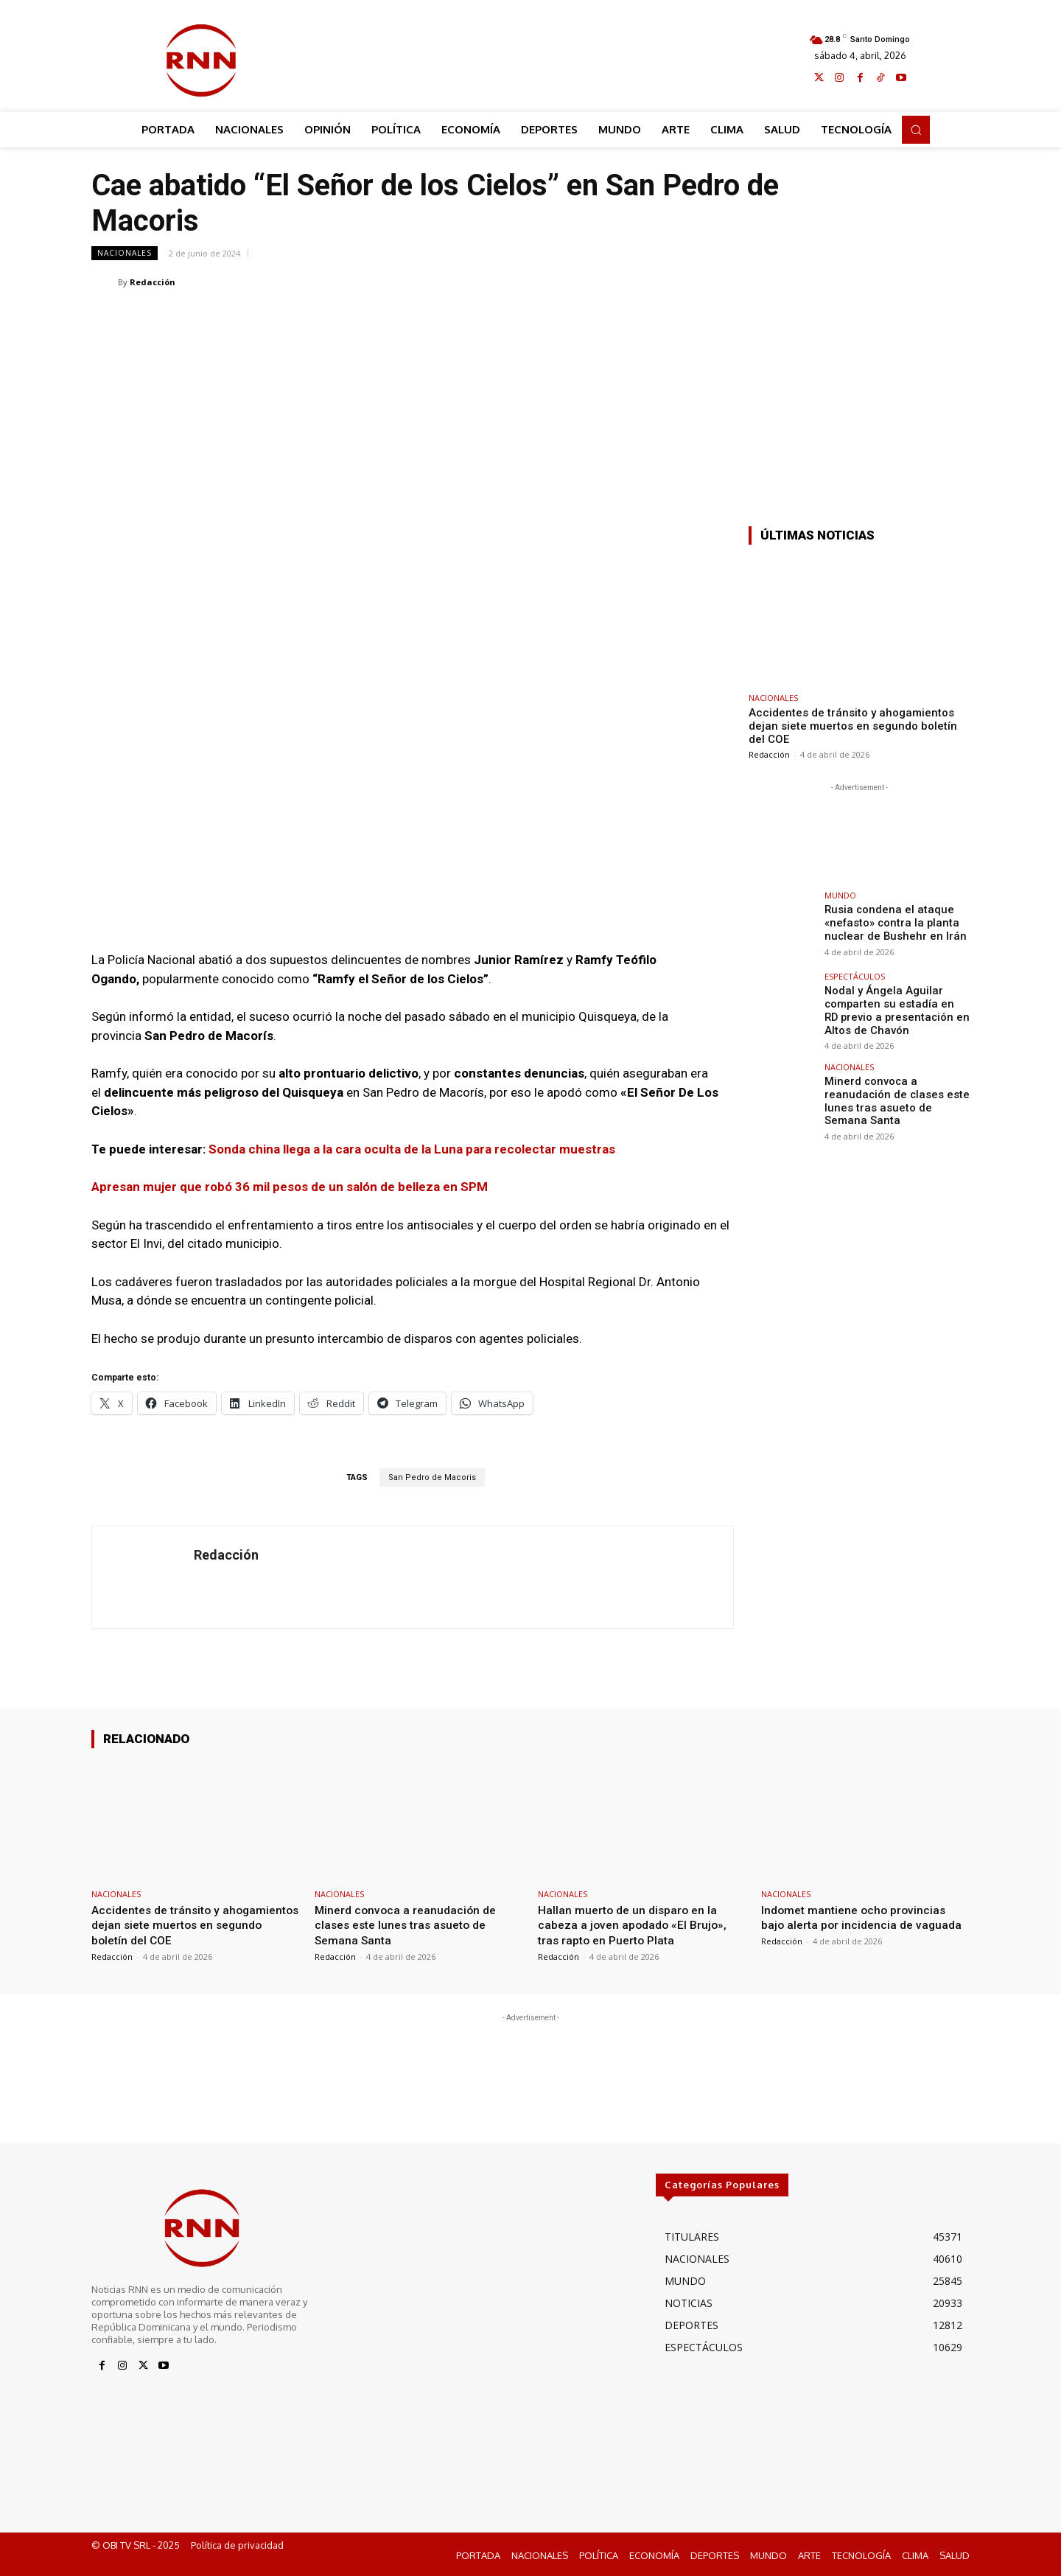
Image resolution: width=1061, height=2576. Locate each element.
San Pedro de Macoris (432, 1477)
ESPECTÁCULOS (854, 976)
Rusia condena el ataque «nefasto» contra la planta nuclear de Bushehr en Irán (889, 922)
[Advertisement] (531, 57)
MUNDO (840, 895)
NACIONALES (124, 253)
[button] (916, 130)
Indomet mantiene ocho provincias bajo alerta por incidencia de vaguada (858, 1924)
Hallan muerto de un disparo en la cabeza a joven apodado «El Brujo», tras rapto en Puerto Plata (636, 1924)
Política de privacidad (237, 2544)
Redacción (152, 281)
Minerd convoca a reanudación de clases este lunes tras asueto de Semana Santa (894, 1097)
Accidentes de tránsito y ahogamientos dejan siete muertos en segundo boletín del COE (853, 726)
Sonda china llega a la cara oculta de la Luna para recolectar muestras (412, 1149)
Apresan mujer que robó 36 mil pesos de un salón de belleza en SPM (289, 1186)
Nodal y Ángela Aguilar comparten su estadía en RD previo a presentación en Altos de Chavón (891, 1009)
